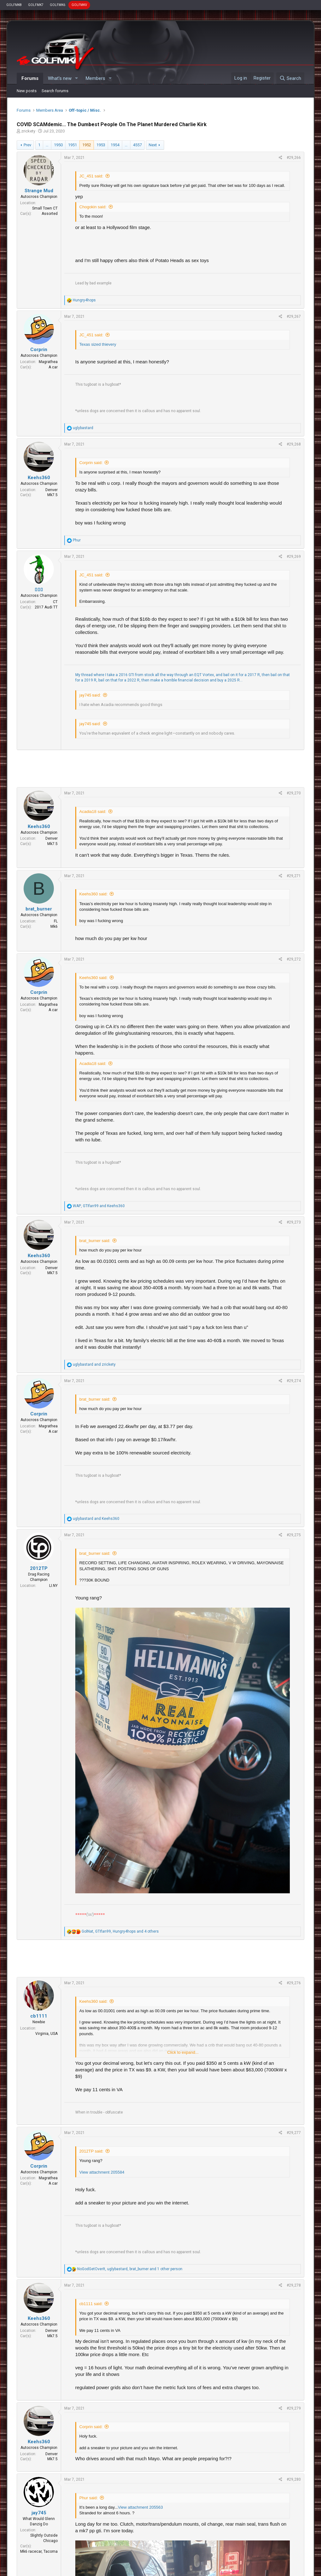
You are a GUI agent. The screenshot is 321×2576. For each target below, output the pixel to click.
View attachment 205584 (101, 2172)
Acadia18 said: (92, 811)
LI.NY (53, 1585)
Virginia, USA (46, 2033)
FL (56, 921)
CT (55, 602)
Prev (27, 145)
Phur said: (88, 2497)
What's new (60, 78)
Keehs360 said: (93, 894)
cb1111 (38, 2016)
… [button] (47, 145)
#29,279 (294, 2408)
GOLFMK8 (14, 5)
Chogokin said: (92, 206)
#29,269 (294, 556)
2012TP (39, 1568)
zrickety (28, 131)
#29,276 (294, 1983)
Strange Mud (39, 190)
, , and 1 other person (129, 2269)
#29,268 (294, 444)
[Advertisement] (160, 768)
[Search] (290, 78)
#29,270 (294, 793)
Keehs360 (39, 477)
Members (95, 78)
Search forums (55, 90)
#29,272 (294, 959)
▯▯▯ (39, 589)
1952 (86, 145)
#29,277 (294, 2133)
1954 (115, 145)
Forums (29, 78)
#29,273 (294, 1222)
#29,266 (294, 157)
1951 (72, 145)
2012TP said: (91, 2151)
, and (99, 1206)
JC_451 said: (91, 176)
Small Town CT (45, 208)
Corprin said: (91, 462)
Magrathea (48, 362)
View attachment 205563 (140, 2507)
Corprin (38, 349)
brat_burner (39, 909)
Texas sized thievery (97, 344)
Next (153, 145)
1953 (100, 145)
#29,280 (294, 2479)
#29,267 (294, 316)
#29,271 (294, 876)
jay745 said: (90, 695)
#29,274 (294, 1381)
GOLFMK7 (35, 5)
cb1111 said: (91, 2303)
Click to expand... (183, 2052)
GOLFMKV (79, 5)
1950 (58, 145)
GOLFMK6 (57, 5)
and (94, 1364)
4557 (137, 145)
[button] (76, 78)
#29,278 (294, 2285)
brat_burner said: (94, 1240)
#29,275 (294, 1535)
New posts (27, 90)
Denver (51, 490)
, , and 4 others (120, 1931)
